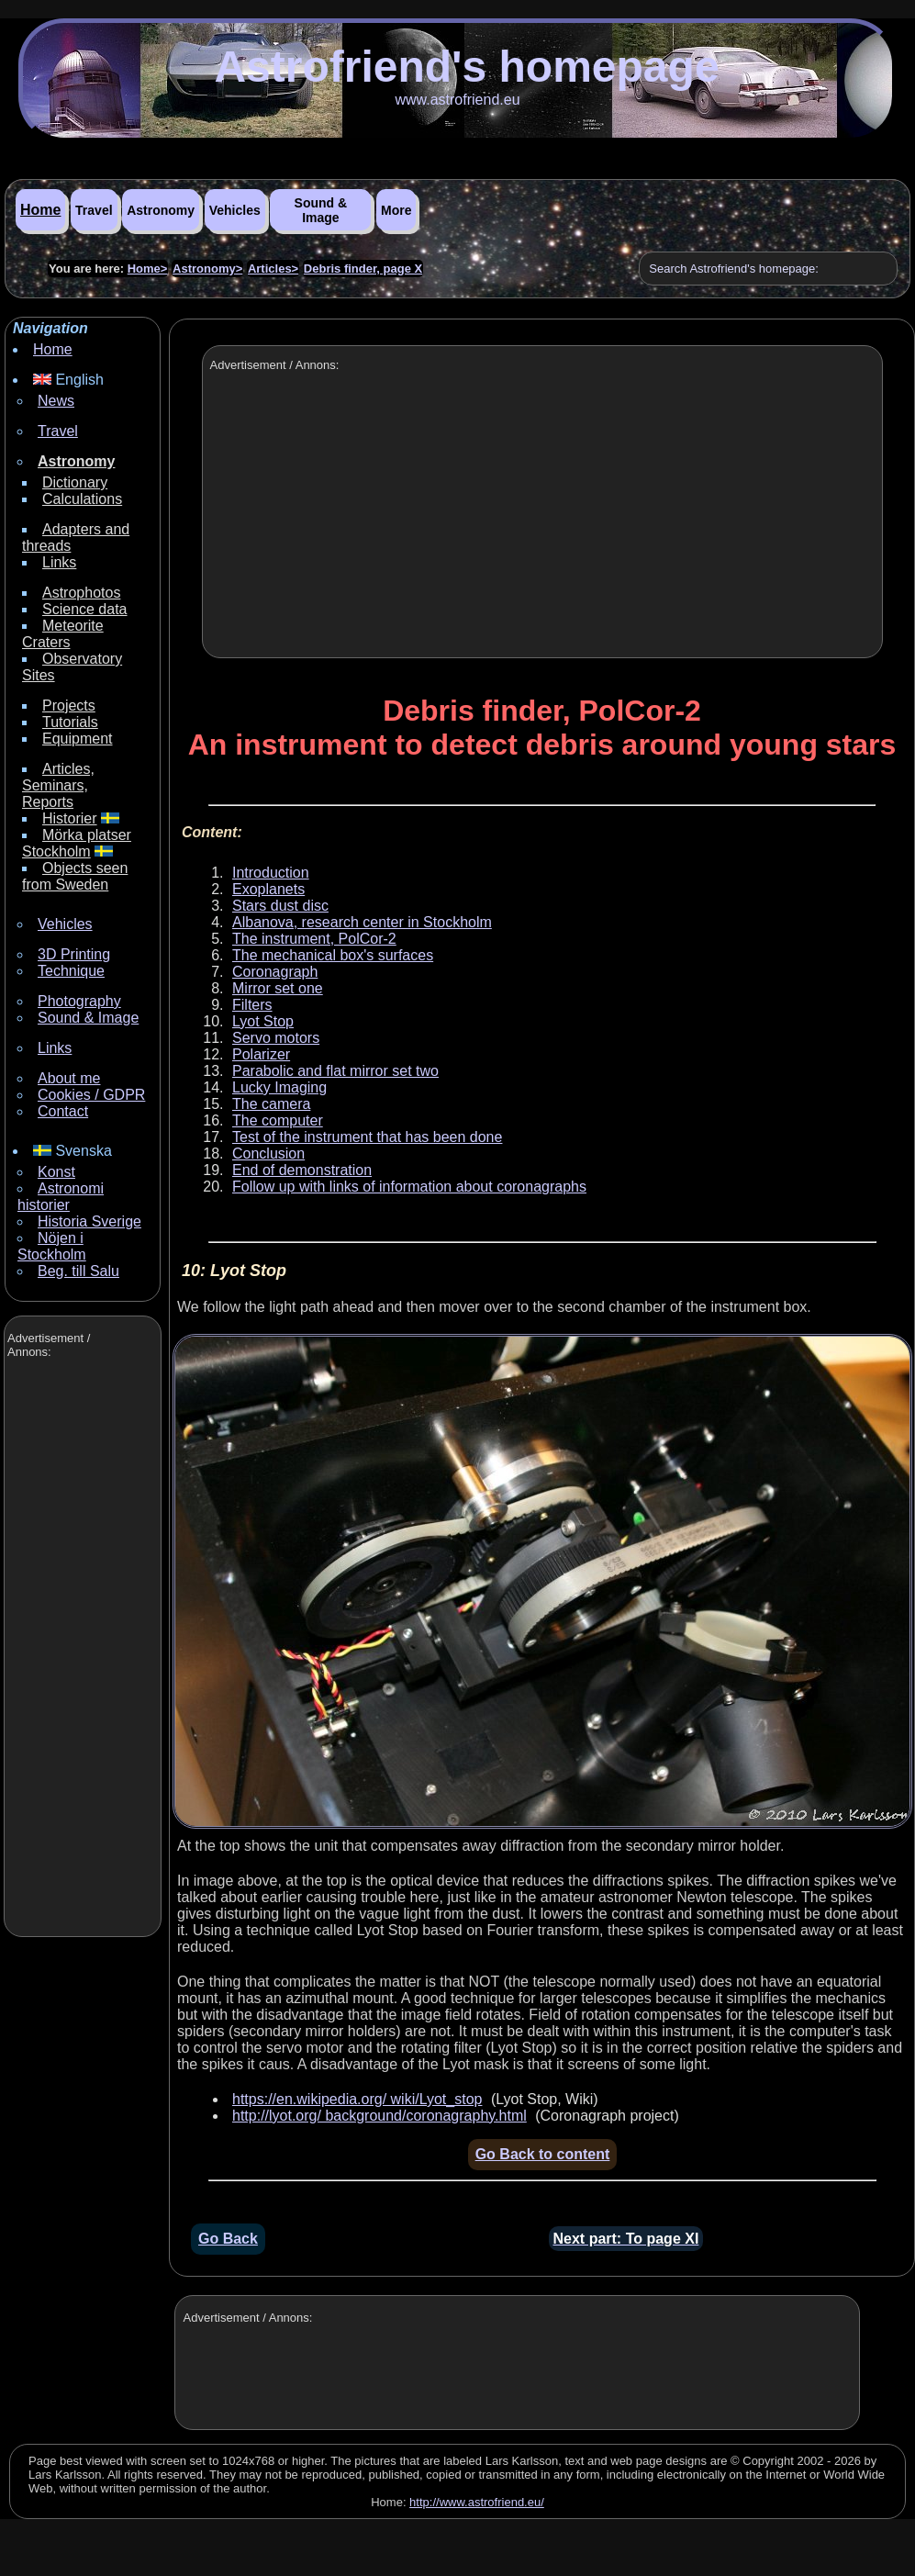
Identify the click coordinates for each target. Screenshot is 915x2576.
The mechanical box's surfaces (332, 955)
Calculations (82, 499)
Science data (85, 609)
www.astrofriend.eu (457, 99)
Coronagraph (275, 972)
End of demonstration (302, 1170)
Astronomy (161, 210)
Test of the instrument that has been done (367, 1137)
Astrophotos (81, 592)
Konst (56, 1172)
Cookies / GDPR (91, 1095)
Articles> (273, 268)
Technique (71, 971)
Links (59, 562)
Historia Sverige (89, 1221)
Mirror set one (277, 988)
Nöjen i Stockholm (51, 1246)
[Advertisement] (80, 1649)
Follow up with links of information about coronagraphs (409, 1186)
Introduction (270, 872)
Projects (68, 705)
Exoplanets (268, 889)
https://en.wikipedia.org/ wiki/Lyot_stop (357, 2099)
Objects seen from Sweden (75, 876)
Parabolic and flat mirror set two (335, 1071)
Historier (69, 818)
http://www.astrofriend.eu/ (476, 2502)
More (396, 210)
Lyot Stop (263, 1021)
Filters (252, 1005)
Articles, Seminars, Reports (58, 785)
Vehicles (235, 210)
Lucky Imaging (279, 1087)
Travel (93, 210)
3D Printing (74, 954)
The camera (271, 1104)
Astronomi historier (60, 1197)
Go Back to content (542, 2154)
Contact (63, 1111)
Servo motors (275, 1038)
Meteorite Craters (63, 634)
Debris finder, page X (363, 268)
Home (40, 210)
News (56, 401)
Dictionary (74, 482)
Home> (148, 268)
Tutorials (70, 722)
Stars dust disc (280, 905)
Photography (79, 1001)
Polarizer (261, 1054)
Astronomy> (207, 268)
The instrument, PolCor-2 (314, 938)
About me (69, 1078)
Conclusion (268, 1153)
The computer (277, 1120)
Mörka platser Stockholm (76, 843)
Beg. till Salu (78, 1271)
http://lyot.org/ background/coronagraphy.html (379, 2115)
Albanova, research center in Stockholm (362, 922)
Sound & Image (321, 210)
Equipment (77, 738)
